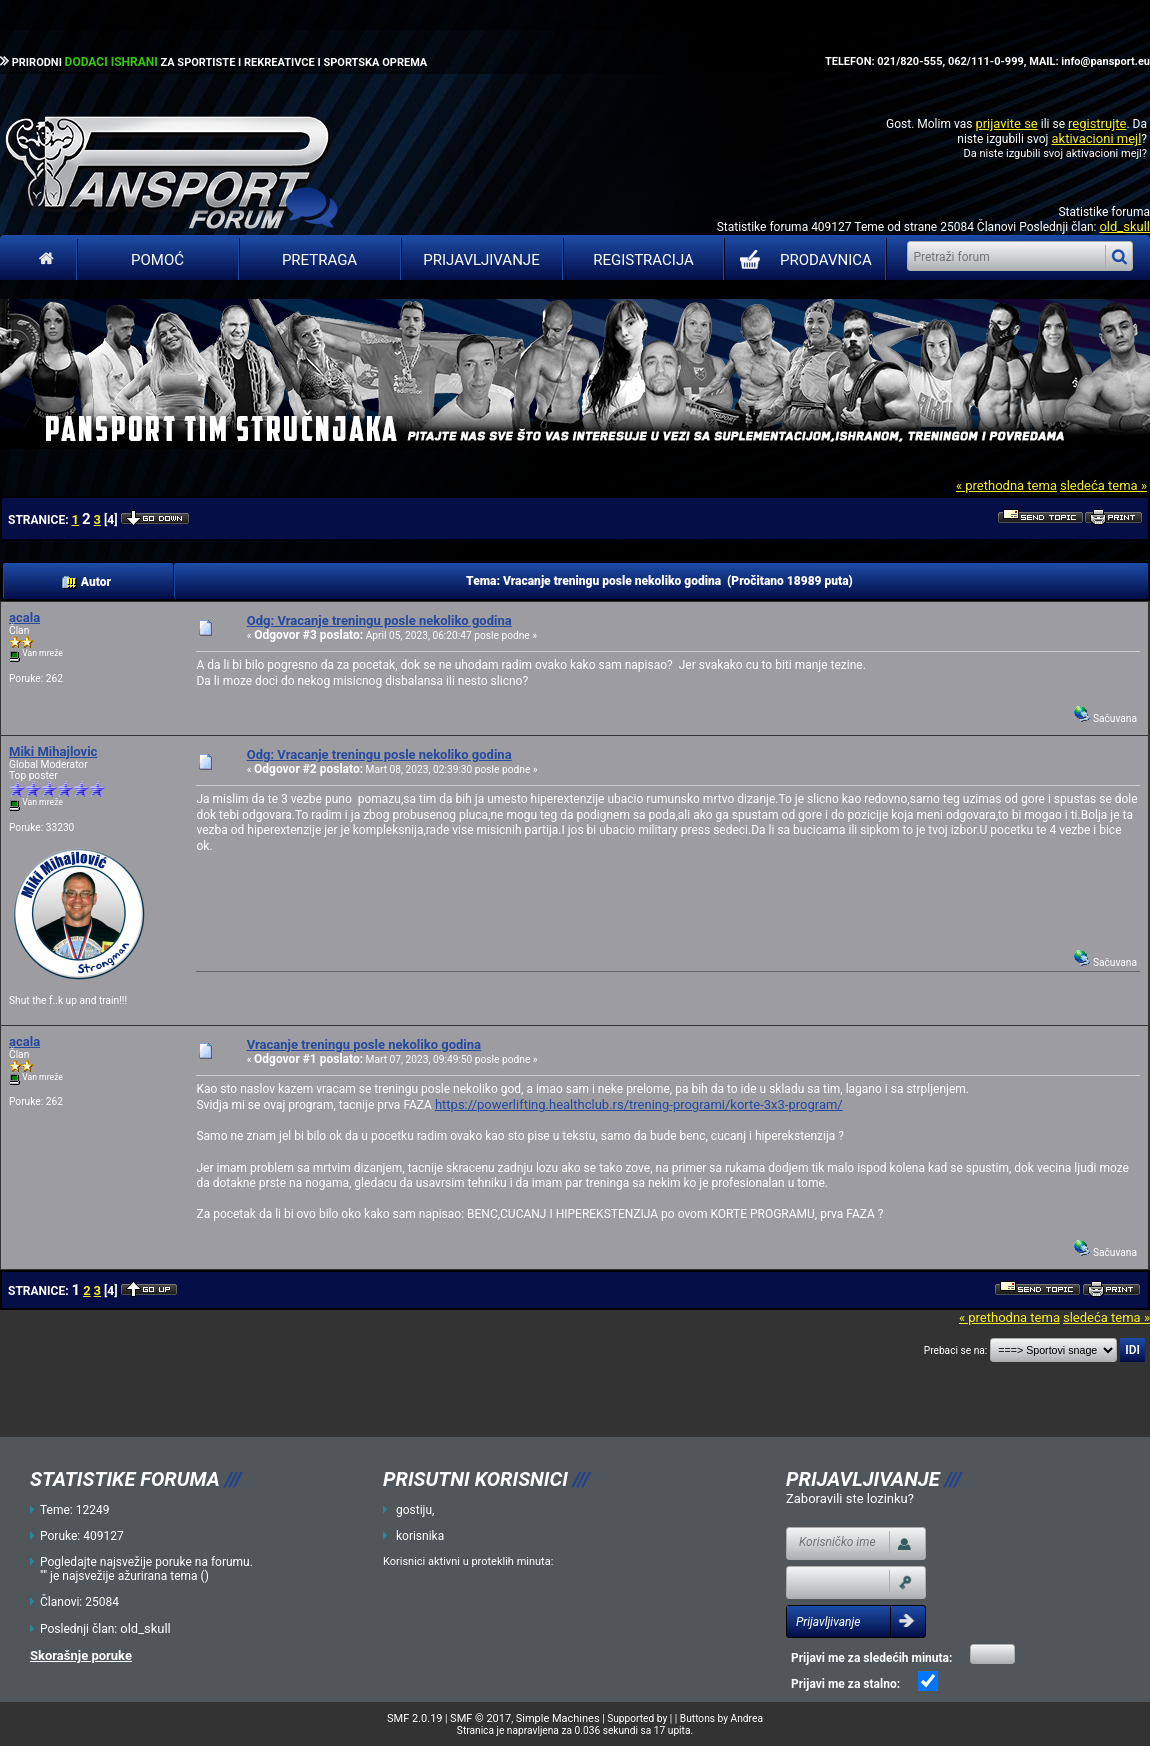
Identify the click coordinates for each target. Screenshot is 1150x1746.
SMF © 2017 (480, 1718)
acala (24, 617)
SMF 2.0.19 (414, 1718)
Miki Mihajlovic (53, 751)
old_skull (1124, 226)
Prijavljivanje (481, 260)
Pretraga (319, 260)
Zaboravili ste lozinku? (850, 1498)
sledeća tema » (1103, 485)
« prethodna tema (1006, 485)
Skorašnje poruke (81, 1655)
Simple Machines (558, 1718)
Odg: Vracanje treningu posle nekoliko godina (379, 620)
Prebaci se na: (956, 1350)
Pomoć (157, 260)
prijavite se (1006, 123)
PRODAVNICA (801, 260)
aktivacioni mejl (1096, 138)
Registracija (643, 260)
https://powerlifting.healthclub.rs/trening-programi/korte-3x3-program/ (639, 1104)
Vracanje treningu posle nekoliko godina (364, 1044)
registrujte (1097, 123)
